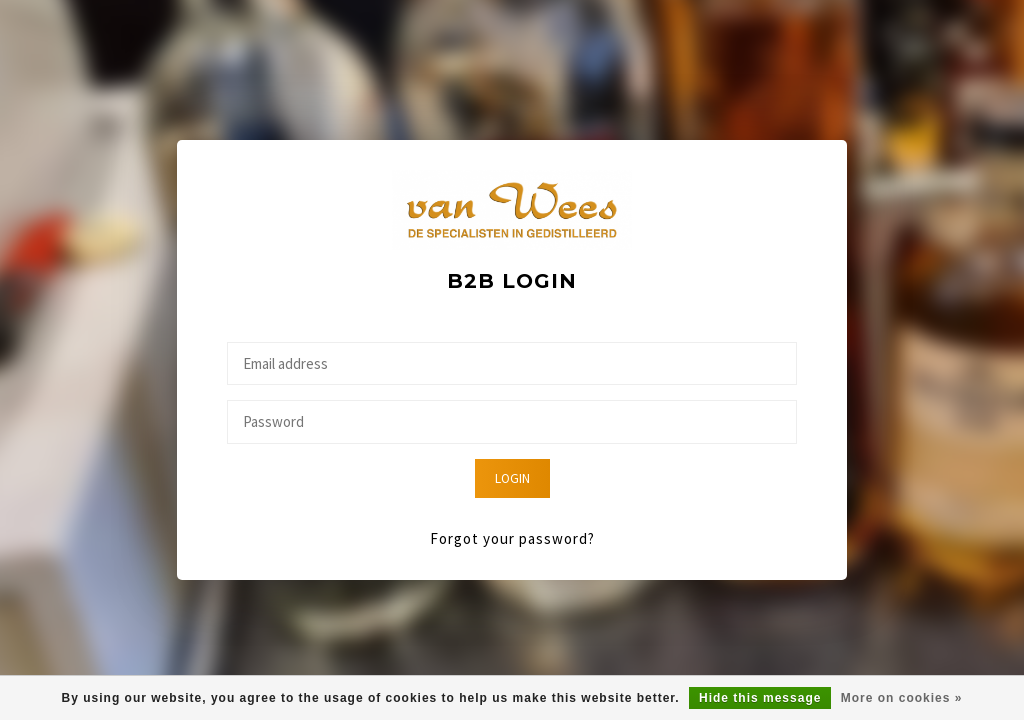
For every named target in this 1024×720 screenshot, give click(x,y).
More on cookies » (902, 698)
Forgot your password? (512, 538)
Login (512, 478)
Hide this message (760, 698)
